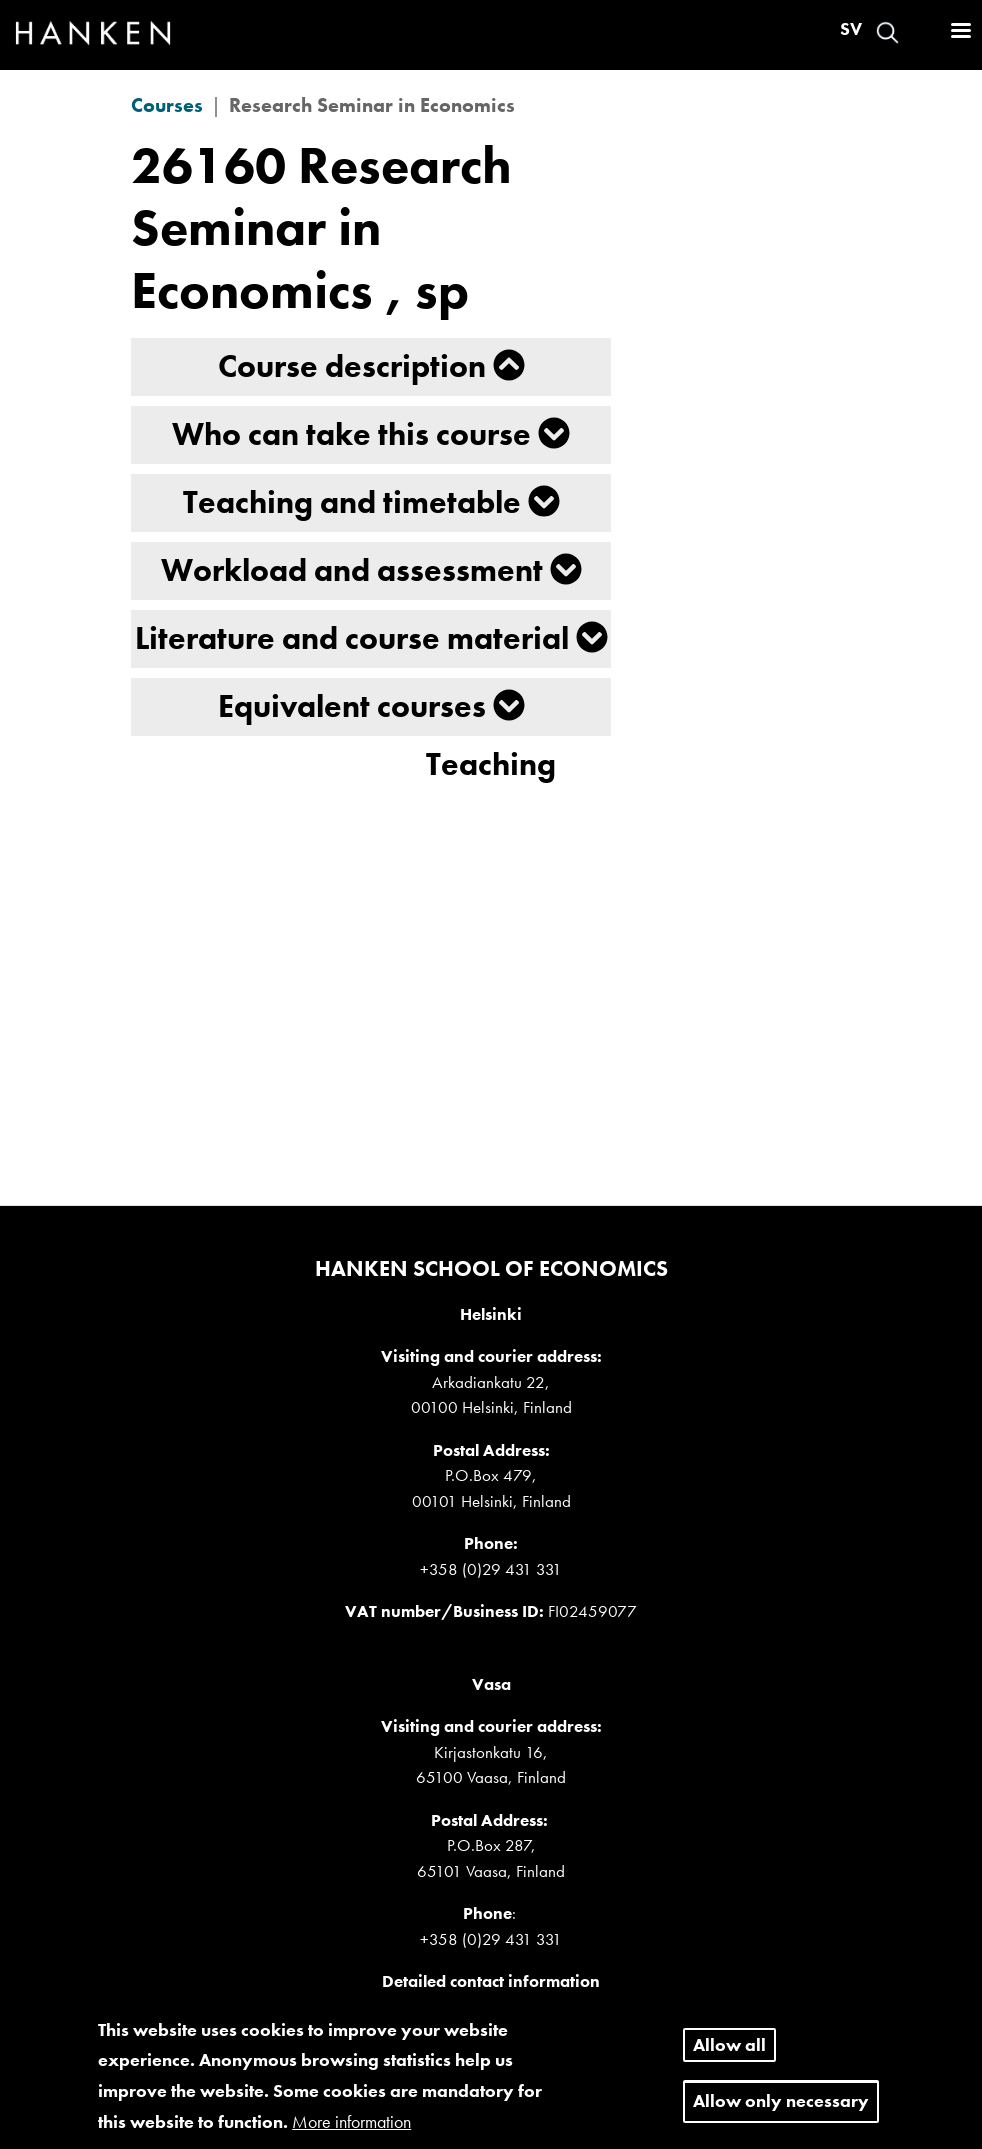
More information (351, 2132)
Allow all (729, 2056)
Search (887, 32)
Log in (923, 32)
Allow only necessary (781, 2112)
